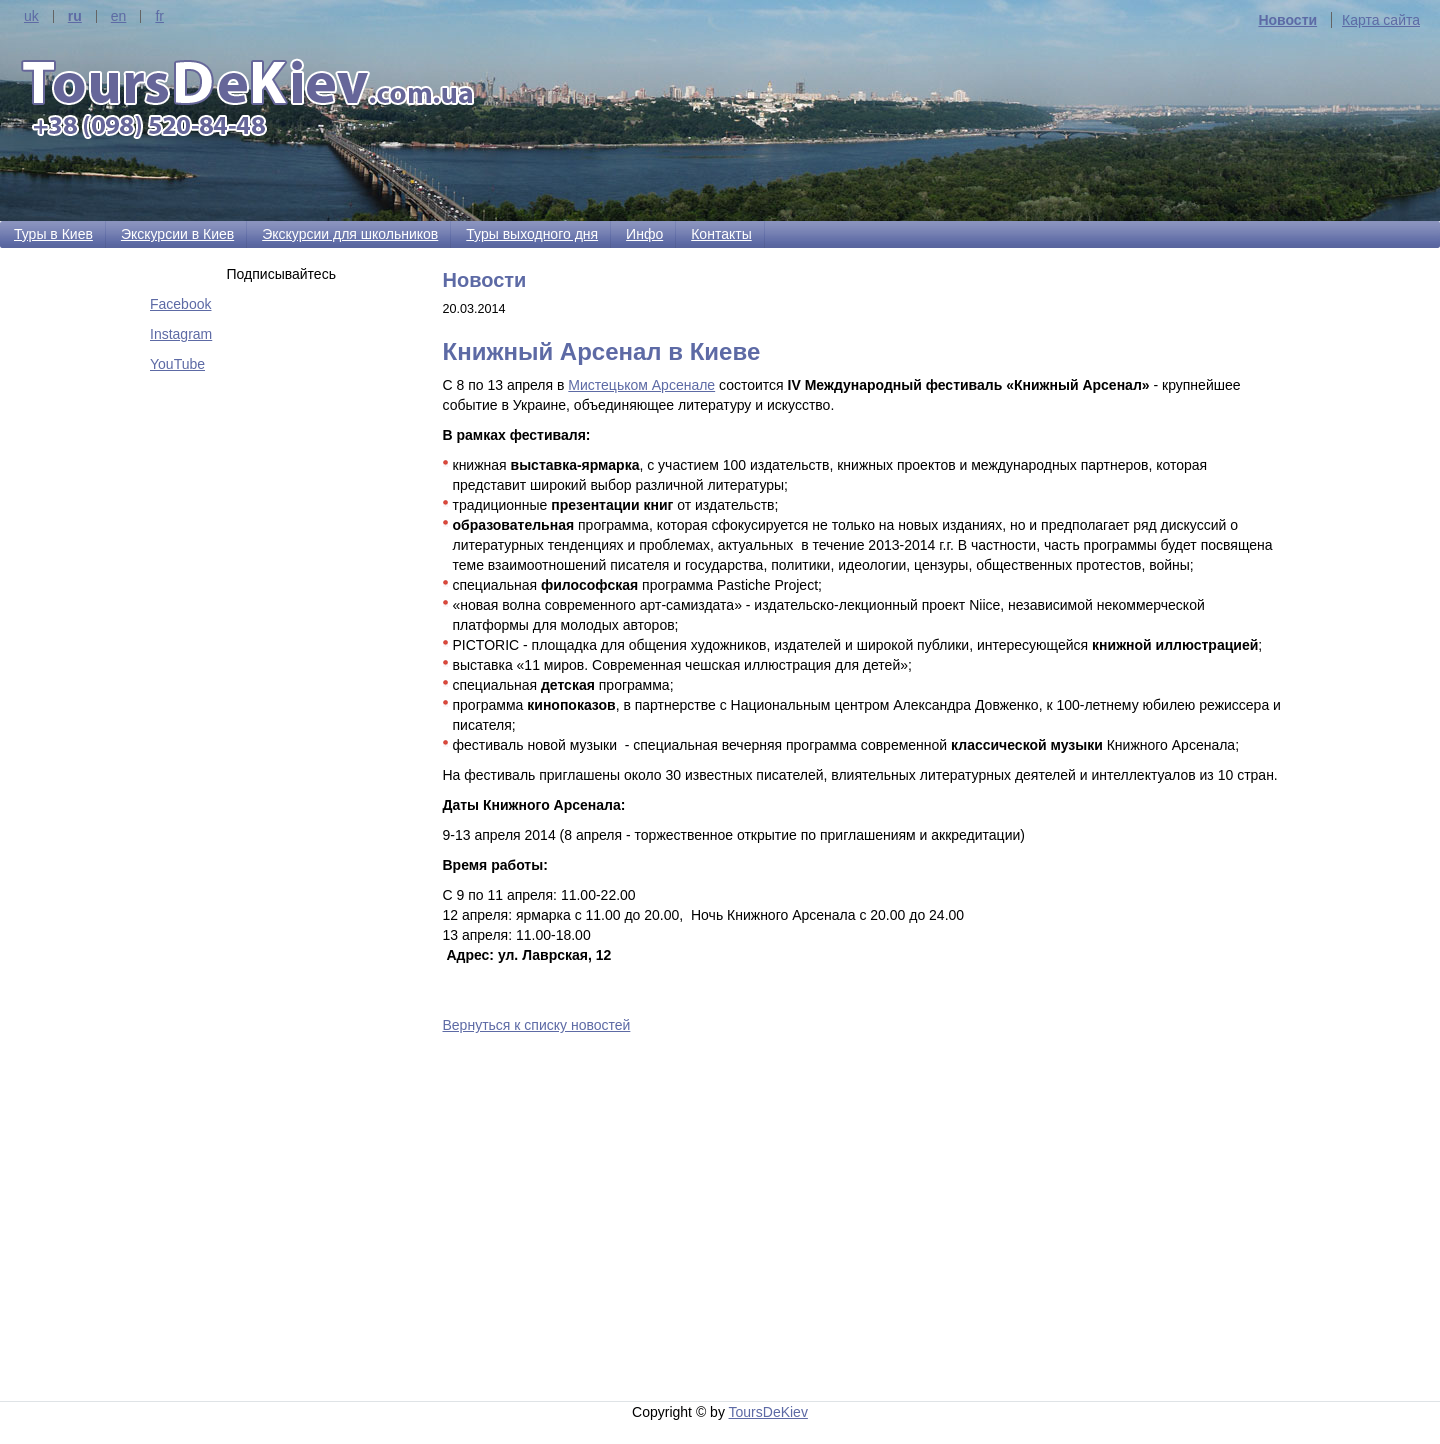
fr (159, 16)
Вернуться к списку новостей (537, 1025)
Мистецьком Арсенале (641, 385)
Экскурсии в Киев (177, 234)
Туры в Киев (53, 234)
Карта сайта (1381, 20)
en (119, 16)
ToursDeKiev (768, 1412)
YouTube (177, 364)
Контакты (721, 234)
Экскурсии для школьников (350, 234)
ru (75, 16)
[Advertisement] (867, 1221)
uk (31, 16)
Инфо (644, 234)
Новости (1287, 20)
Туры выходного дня (532, 234)
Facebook (180, 304)
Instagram (181, 334)
